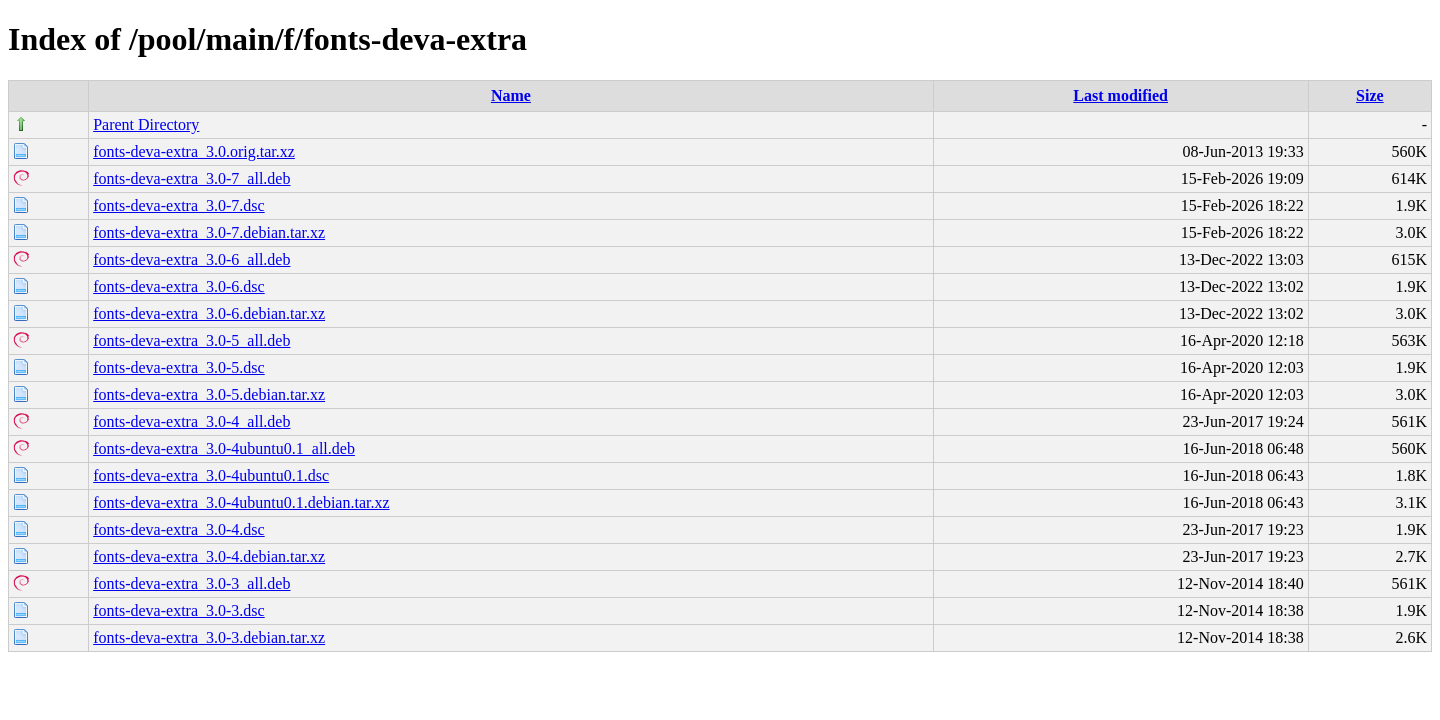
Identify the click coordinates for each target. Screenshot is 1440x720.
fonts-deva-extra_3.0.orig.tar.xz (194, 151)
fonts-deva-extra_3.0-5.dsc (179, 367)
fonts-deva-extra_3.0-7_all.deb (191, 178)
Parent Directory (146, 124)
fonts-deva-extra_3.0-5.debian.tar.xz (209, 394)
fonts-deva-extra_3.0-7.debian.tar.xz (209, 232)
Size (1370, 95)
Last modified (1120, 95)
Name (511, 95)
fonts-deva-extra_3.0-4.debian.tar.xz (209, 556)
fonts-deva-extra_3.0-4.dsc (179, 529)
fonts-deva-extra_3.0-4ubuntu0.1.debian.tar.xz (241, 502)
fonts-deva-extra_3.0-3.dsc (179, 610)
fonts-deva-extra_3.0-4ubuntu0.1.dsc (211, 475)
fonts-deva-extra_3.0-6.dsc (179, 286)
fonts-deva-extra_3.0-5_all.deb (191, 340)
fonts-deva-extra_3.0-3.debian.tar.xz (209, 637)
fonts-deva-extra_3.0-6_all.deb (191, 259)
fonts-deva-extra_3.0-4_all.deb (191, 421)
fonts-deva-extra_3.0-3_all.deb (191, 583)
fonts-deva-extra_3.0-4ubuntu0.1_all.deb (224, 448)
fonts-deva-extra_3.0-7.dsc (179, 205)
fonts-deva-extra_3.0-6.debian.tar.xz (209, 313)
